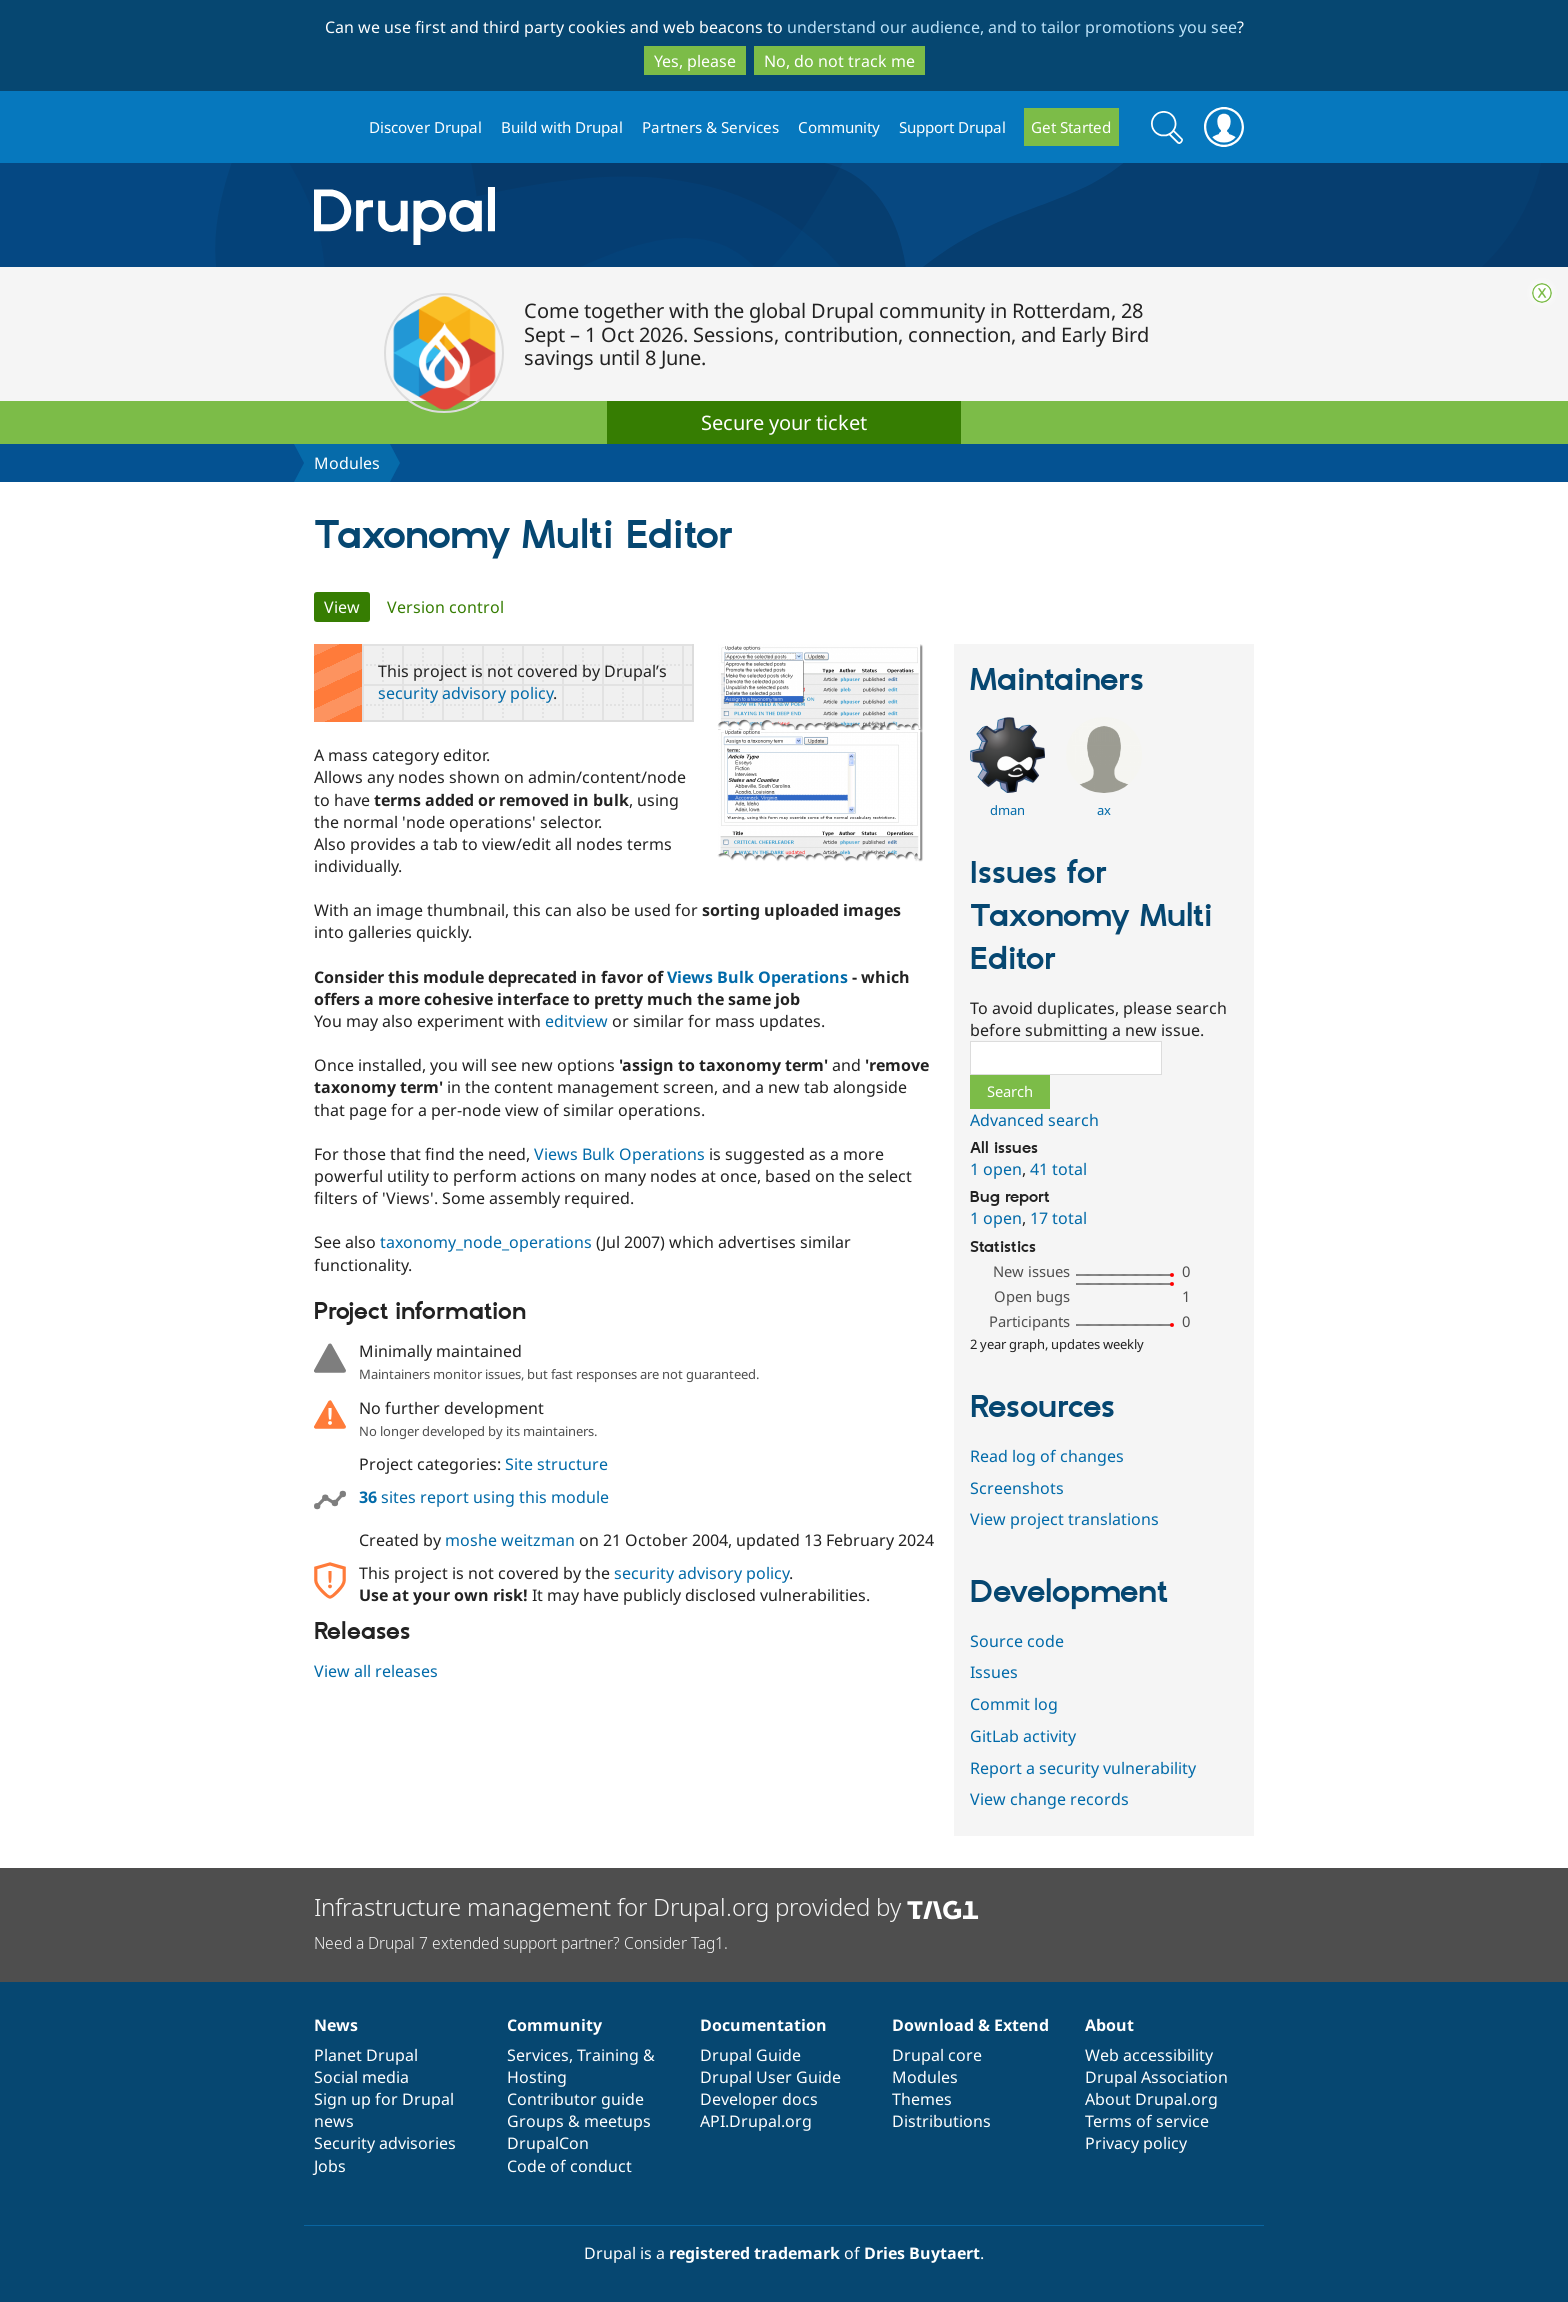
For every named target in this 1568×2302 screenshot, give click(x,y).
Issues (994, 1672)
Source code (1017, 1641)
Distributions (941, 2121)
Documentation (763, 2025)
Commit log (1014, 1704)
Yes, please (695, 61)
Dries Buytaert (922, 2253)
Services (538, 2055)
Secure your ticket (784, 422)
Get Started (1071, 127)
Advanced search (1034, 1120)
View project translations (1064, 1519)
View (347, 607)
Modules (347, 463)
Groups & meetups (579, 2121)
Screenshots (1017, 1488)
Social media (361, 2077)
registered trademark (754, 2253)
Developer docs (759, 2099)
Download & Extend (970, 2025)
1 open (996, 1169)
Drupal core (937, 2055)
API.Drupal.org (756, 2121)
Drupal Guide (750, 2055)
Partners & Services (710, 127)
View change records (1049, 1799)
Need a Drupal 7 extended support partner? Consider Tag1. (521, 1943)
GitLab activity (1023, 1736)
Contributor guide (575, 2099)
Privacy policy (1136, 2143)
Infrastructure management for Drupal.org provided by (646, 1906)
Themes (922, 2099)
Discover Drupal (425, 127)
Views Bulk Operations (757, 977)
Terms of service (1147, 2121)
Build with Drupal (562, 127)
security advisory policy (465, 693)
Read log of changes (1047, 1456)
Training (608, 2055)
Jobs (330, 2166)
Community (839, 127)
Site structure (556, 1464)
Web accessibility (1149, 2055)
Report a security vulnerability (1083, 1768)
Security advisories (385, 2143)
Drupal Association (1156, 2077)
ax (1104, 810)
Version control (445, 607)
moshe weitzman (510, 1540)
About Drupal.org (1151, 2099)
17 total (1058, 1218)
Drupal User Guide (770, 2077)
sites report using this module (484, 1497)
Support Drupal (952, 127)
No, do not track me (839, 61)
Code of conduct (569, 2166)
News (336, 2025)
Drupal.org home (333, 127)
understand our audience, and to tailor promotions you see (1012, 27)
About (1109, 2025)
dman (1007, 810)
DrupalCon (548, 2143)
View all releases (376, 1671)
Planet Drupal (366, 2055)
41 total (1058, 1169)
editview (576, 1021)
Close (1542, 293)
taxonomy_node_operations (486, 1242)
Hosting (537, 2077)
